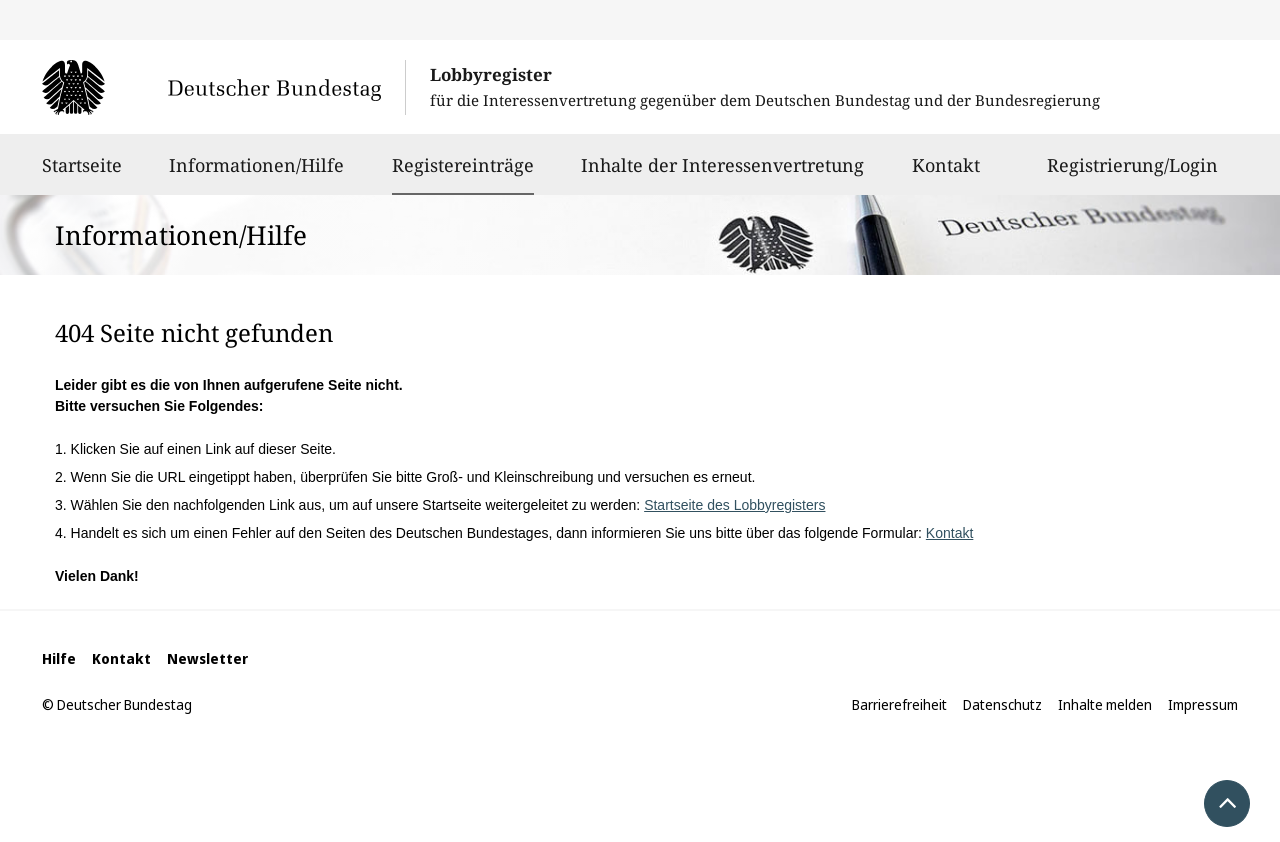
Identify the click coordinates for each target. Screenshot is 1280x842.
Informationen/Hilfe (256, 174)
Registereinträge (463, 165)
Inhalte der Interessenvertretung (722, 174)
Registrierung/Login (1132, 174)
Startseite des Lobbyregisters (734, 505)
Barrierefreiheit (899, 704)
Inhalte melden (1105, 704)
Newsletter (207, 658)
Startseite (82, 174)
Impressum (1203, 704)
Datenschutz (1002, 704)
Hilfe (59, 658)
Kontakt (946, 174)
